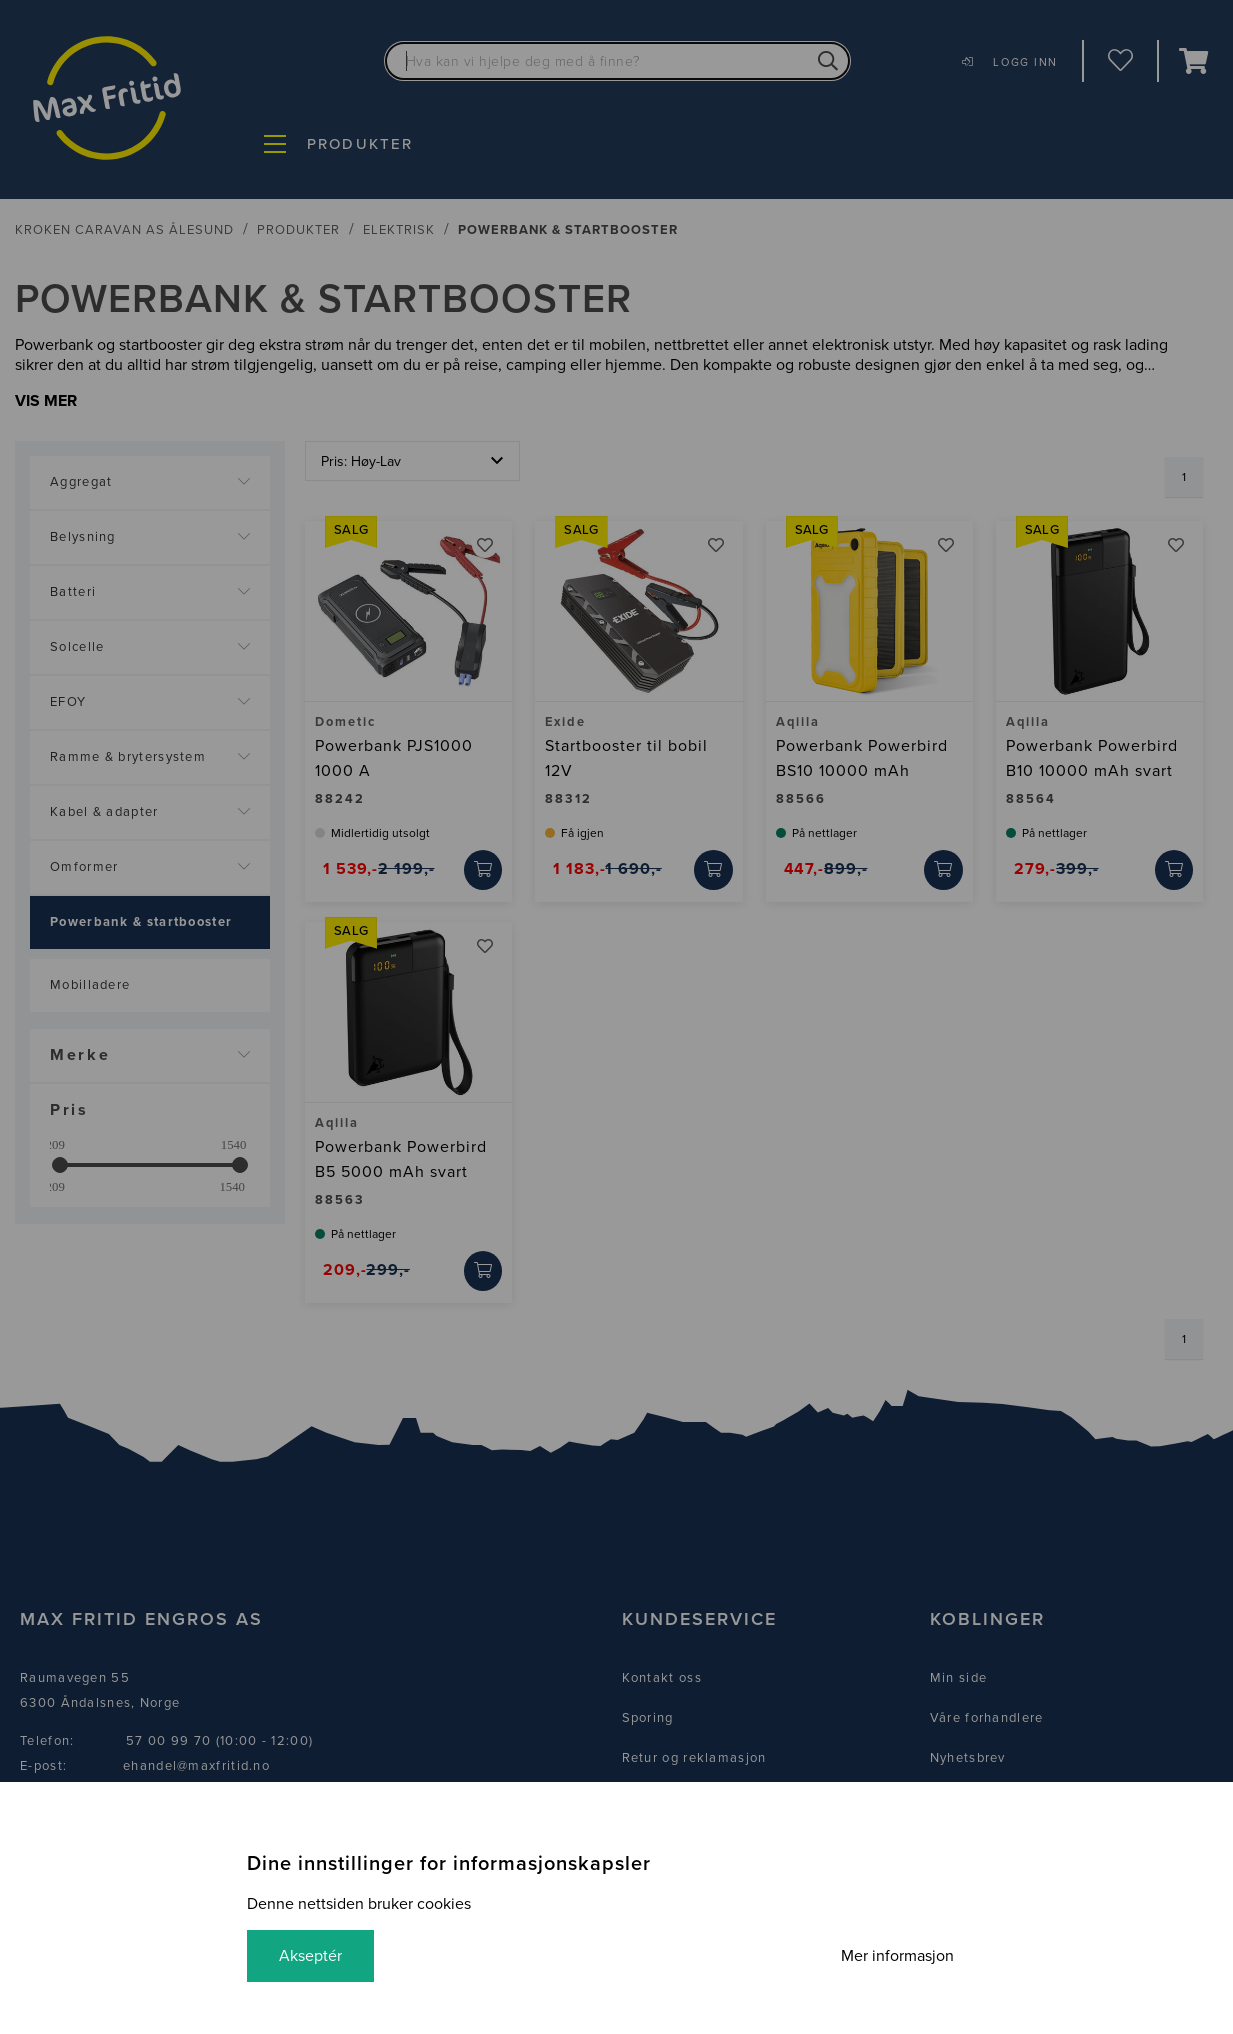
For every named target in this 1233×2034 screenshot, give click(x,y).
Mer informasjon (897, 1956)
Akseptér (310, 1956)
